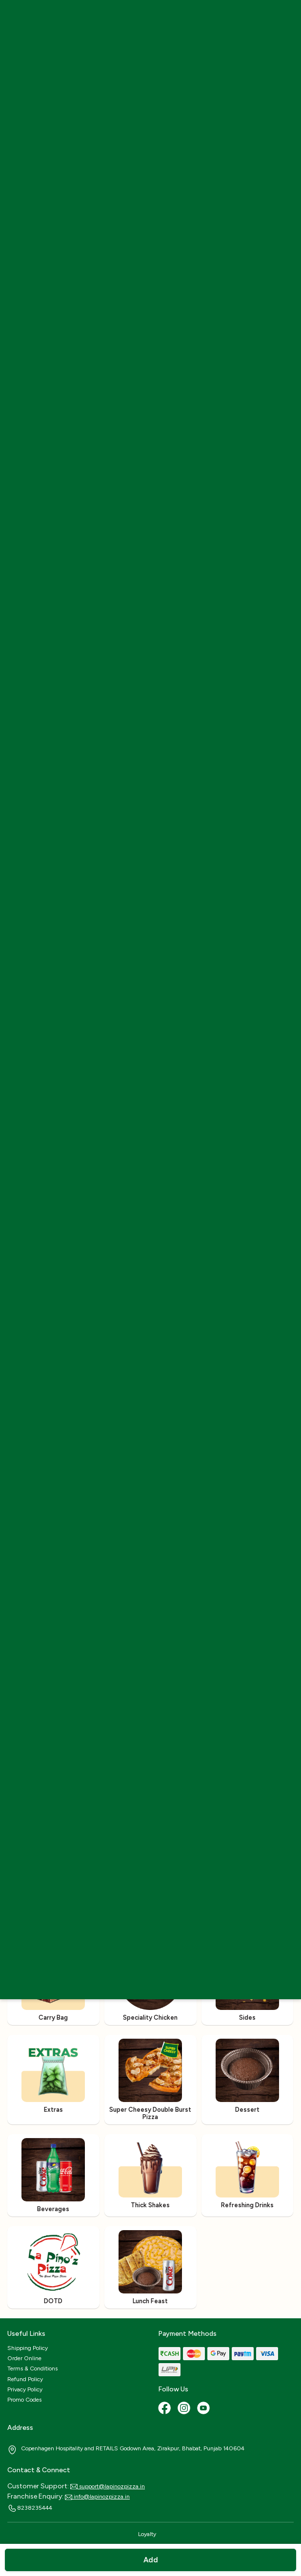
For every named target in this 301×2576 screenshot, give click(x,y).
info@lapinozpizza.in (97, 2496)
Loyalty (147, 2534)
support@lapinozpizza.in (107, 2486)
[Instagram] (185, 2409)
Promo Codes (24, 2399)
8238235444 (29, 2508)
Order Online (24, 2358)
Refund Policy (25, 2379)
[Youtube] (204, 2409)
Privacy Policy (24, 2389)
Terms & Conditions (32, 2368)
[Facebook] (165, 2409)
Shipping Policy (27, 2348)
